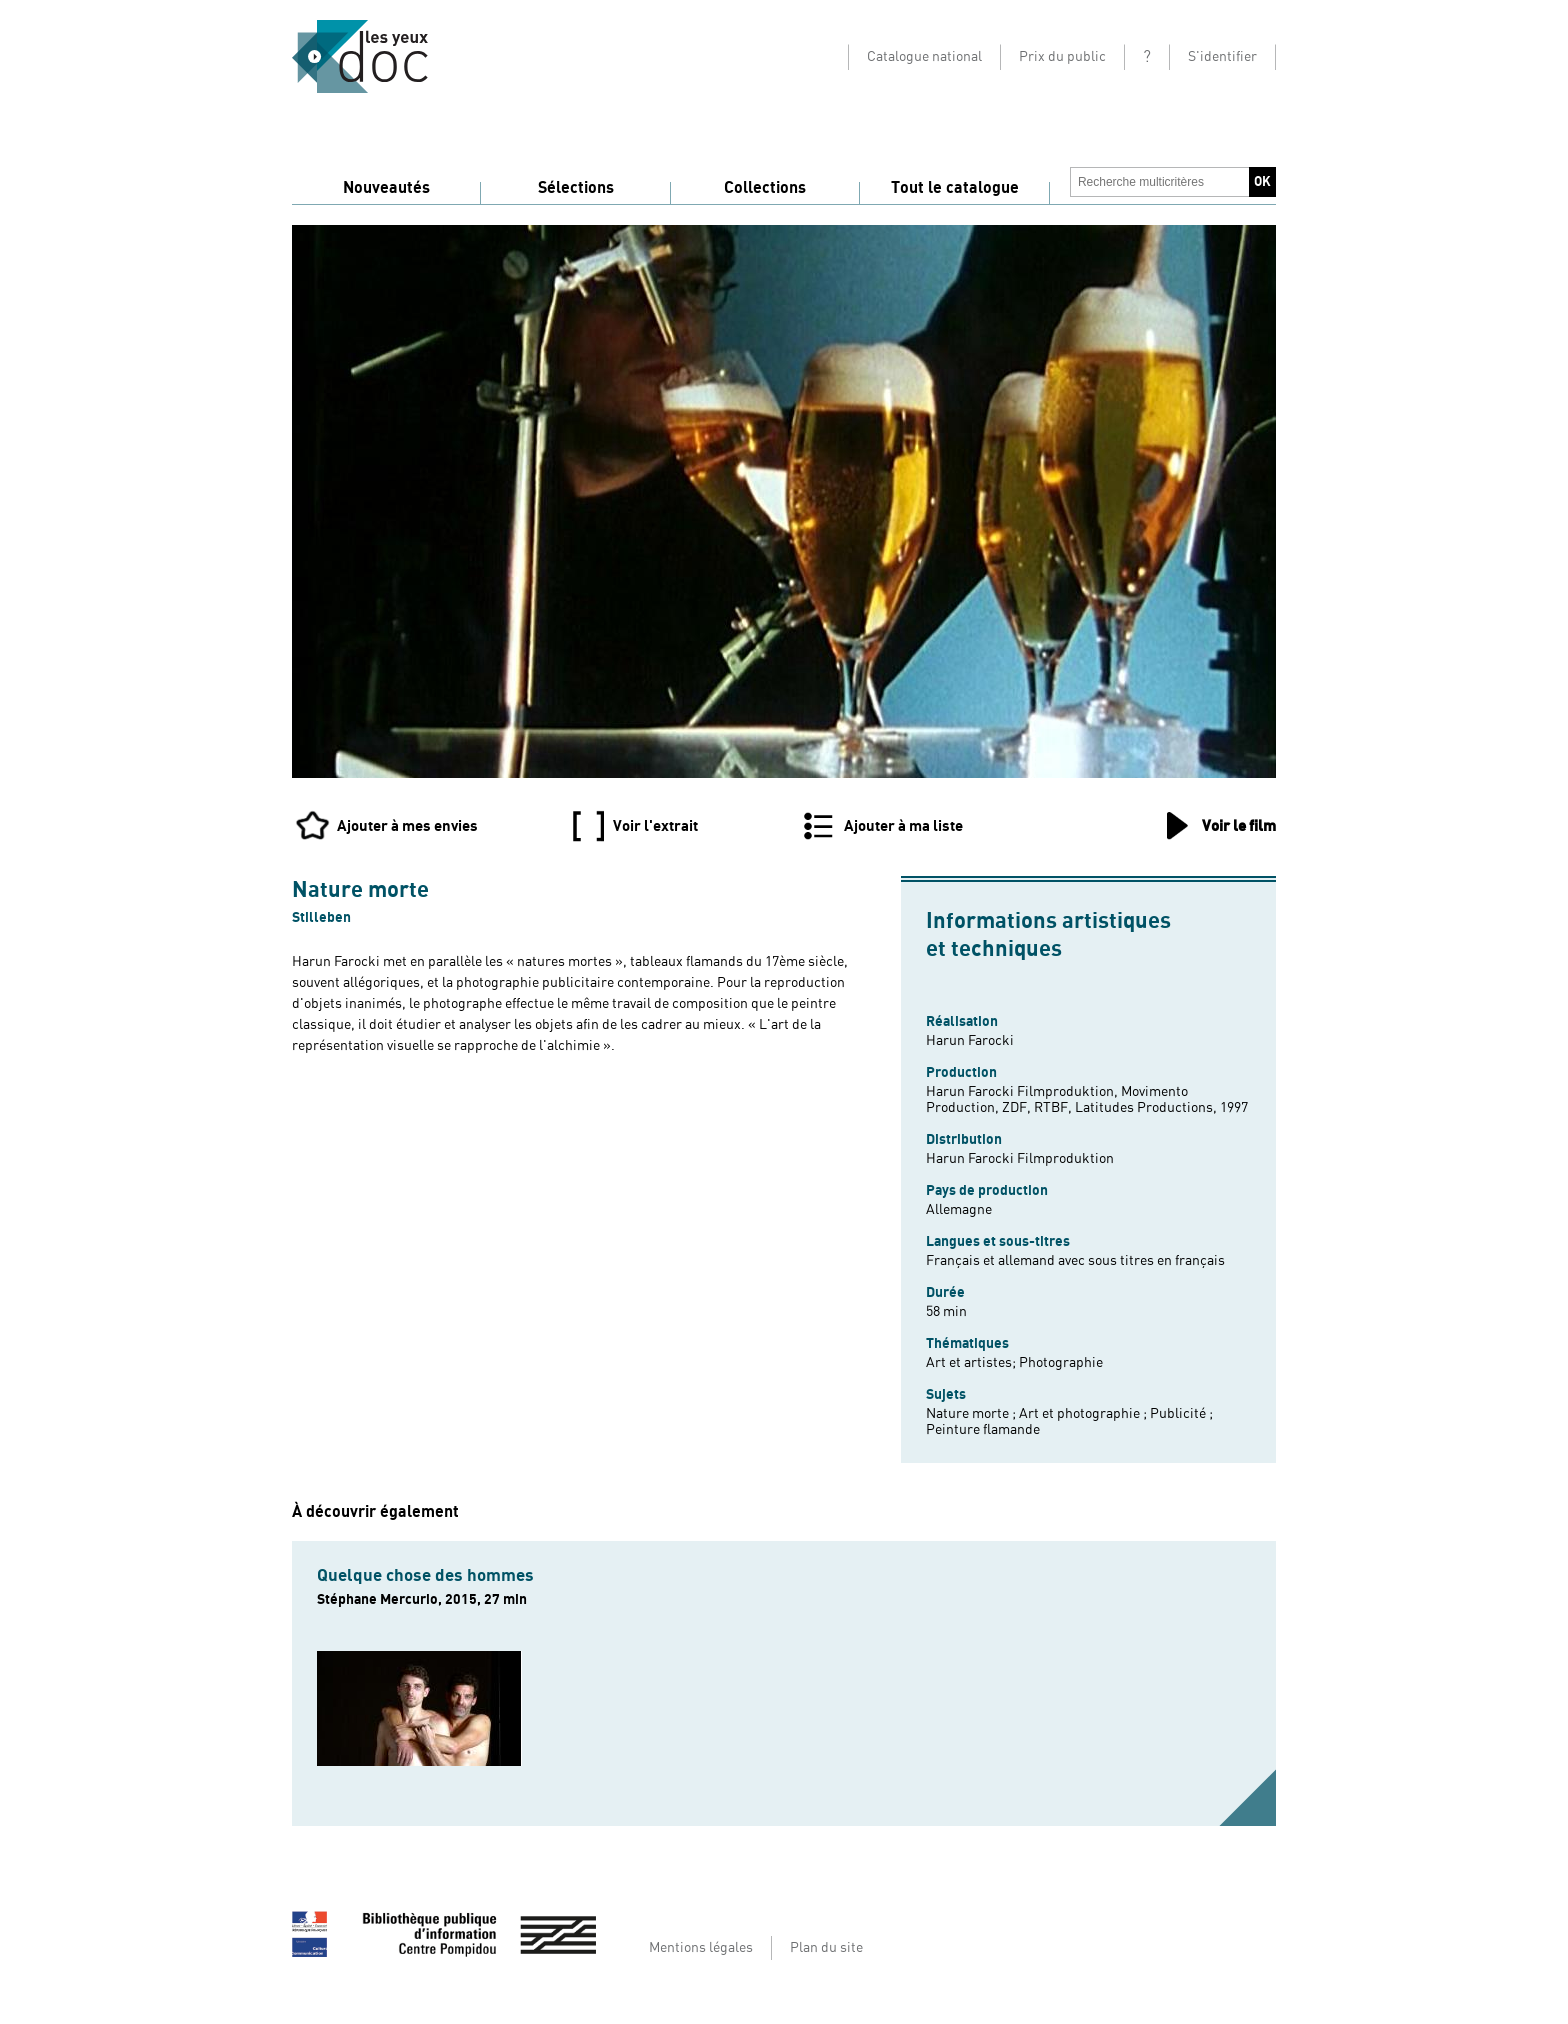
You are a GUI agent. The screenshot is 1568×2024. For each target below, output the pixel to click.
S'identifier (1222, 57)
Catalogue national (924, 57)
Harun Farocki (970, 1041)
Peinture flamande (983, 1430)
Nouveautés (386, 188)
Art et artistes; (972, 1363)
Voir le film (1239, 826)
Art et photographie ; (1084, 1414)
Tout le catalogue (955, 188)
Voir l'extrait (655, 826)
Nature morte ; (972, 1414)
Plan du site (826, 1948)
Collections (765, 188)
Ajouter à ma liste (903, 826)
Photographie (1061, 1363)
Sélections (576, 188)
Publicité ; (1181, 1414)
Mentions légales (701, 1948)
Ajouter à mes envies (407, 826)
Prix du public (1062, 57)
